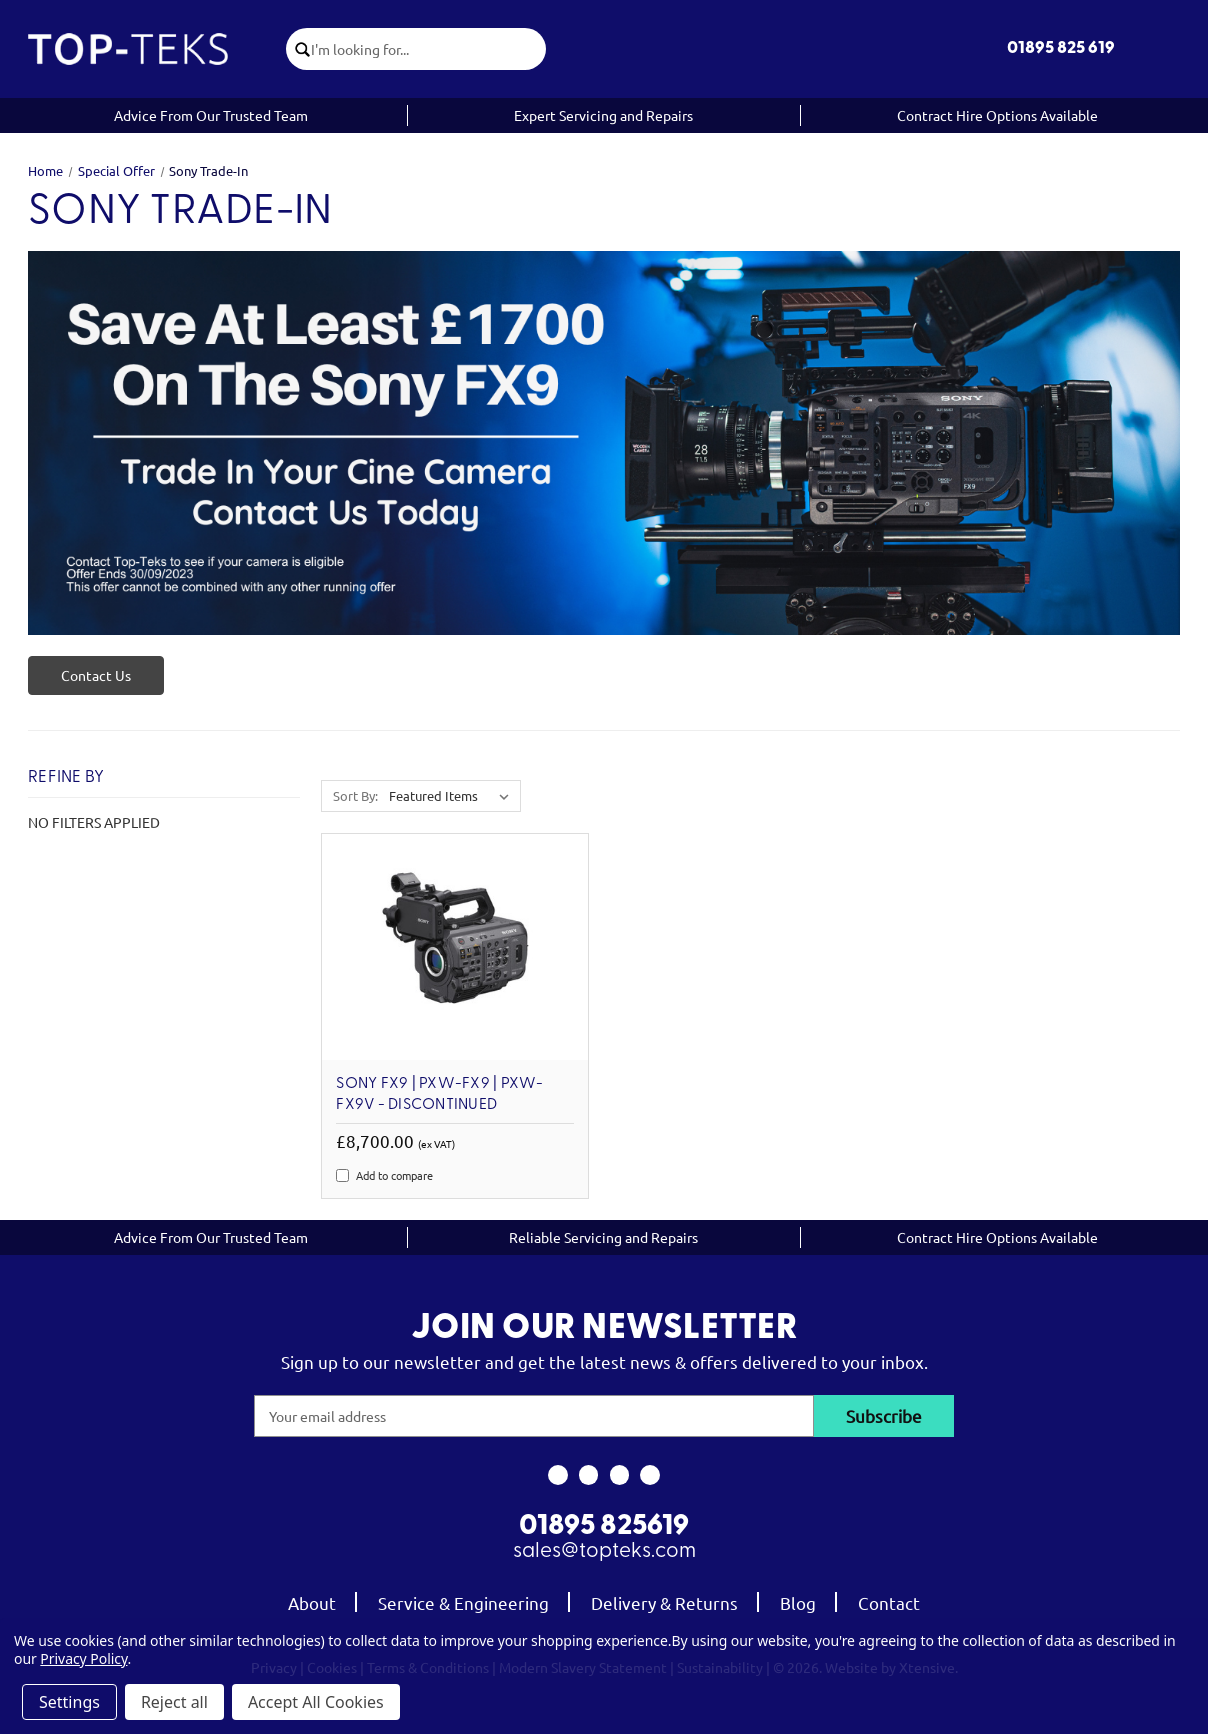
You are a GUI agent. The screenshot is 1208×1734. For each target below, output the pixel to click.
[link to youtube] (619, 1475)
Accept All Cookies (316, 1702)
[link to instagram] (588, 1475)
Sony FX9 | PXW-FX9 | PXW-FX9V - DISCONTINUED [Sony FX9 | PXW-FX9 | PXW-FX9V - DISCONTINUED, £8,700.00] (439, 1094)
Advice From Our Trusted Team (211, 115)
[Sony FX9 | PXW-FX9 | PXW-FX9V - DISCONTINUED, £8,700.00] (455, 947)
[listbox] (453, 796)
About (312, 1602)
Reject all (174, 1702)
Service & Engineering (463, 1602)
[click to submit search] (299, 49)
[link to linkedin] (650, 1475)
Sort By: (355, 795)
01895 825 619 (1061, 48)
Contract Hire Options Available (997, 115)
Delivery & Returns (664, 1602)
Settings (69, 1702)
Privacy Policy (83, 1658)
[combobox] (428, 49)
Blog (798, 1602)
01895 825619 (604, 1527)
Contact (889, 1602)
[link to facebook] (557, 1475)
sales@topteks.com (604, 1551)
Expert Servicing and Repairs (603, 115)
